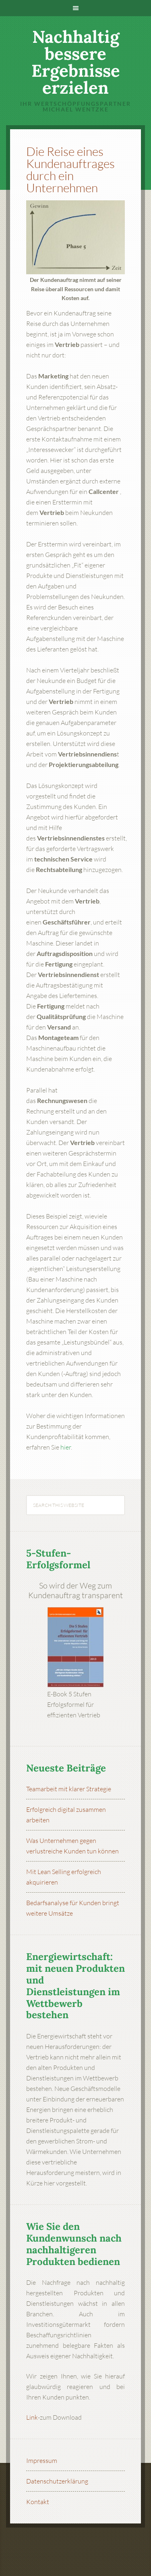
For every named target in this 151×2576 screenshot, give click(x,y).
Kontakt (37, 2502)
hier (65, 1447)
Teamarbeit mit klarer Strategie (68, 1789)
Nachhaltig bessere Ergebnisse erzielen (75, 62)
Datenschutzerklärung (57, 2481)
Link (32, 2417)
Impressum (41, 2460)
